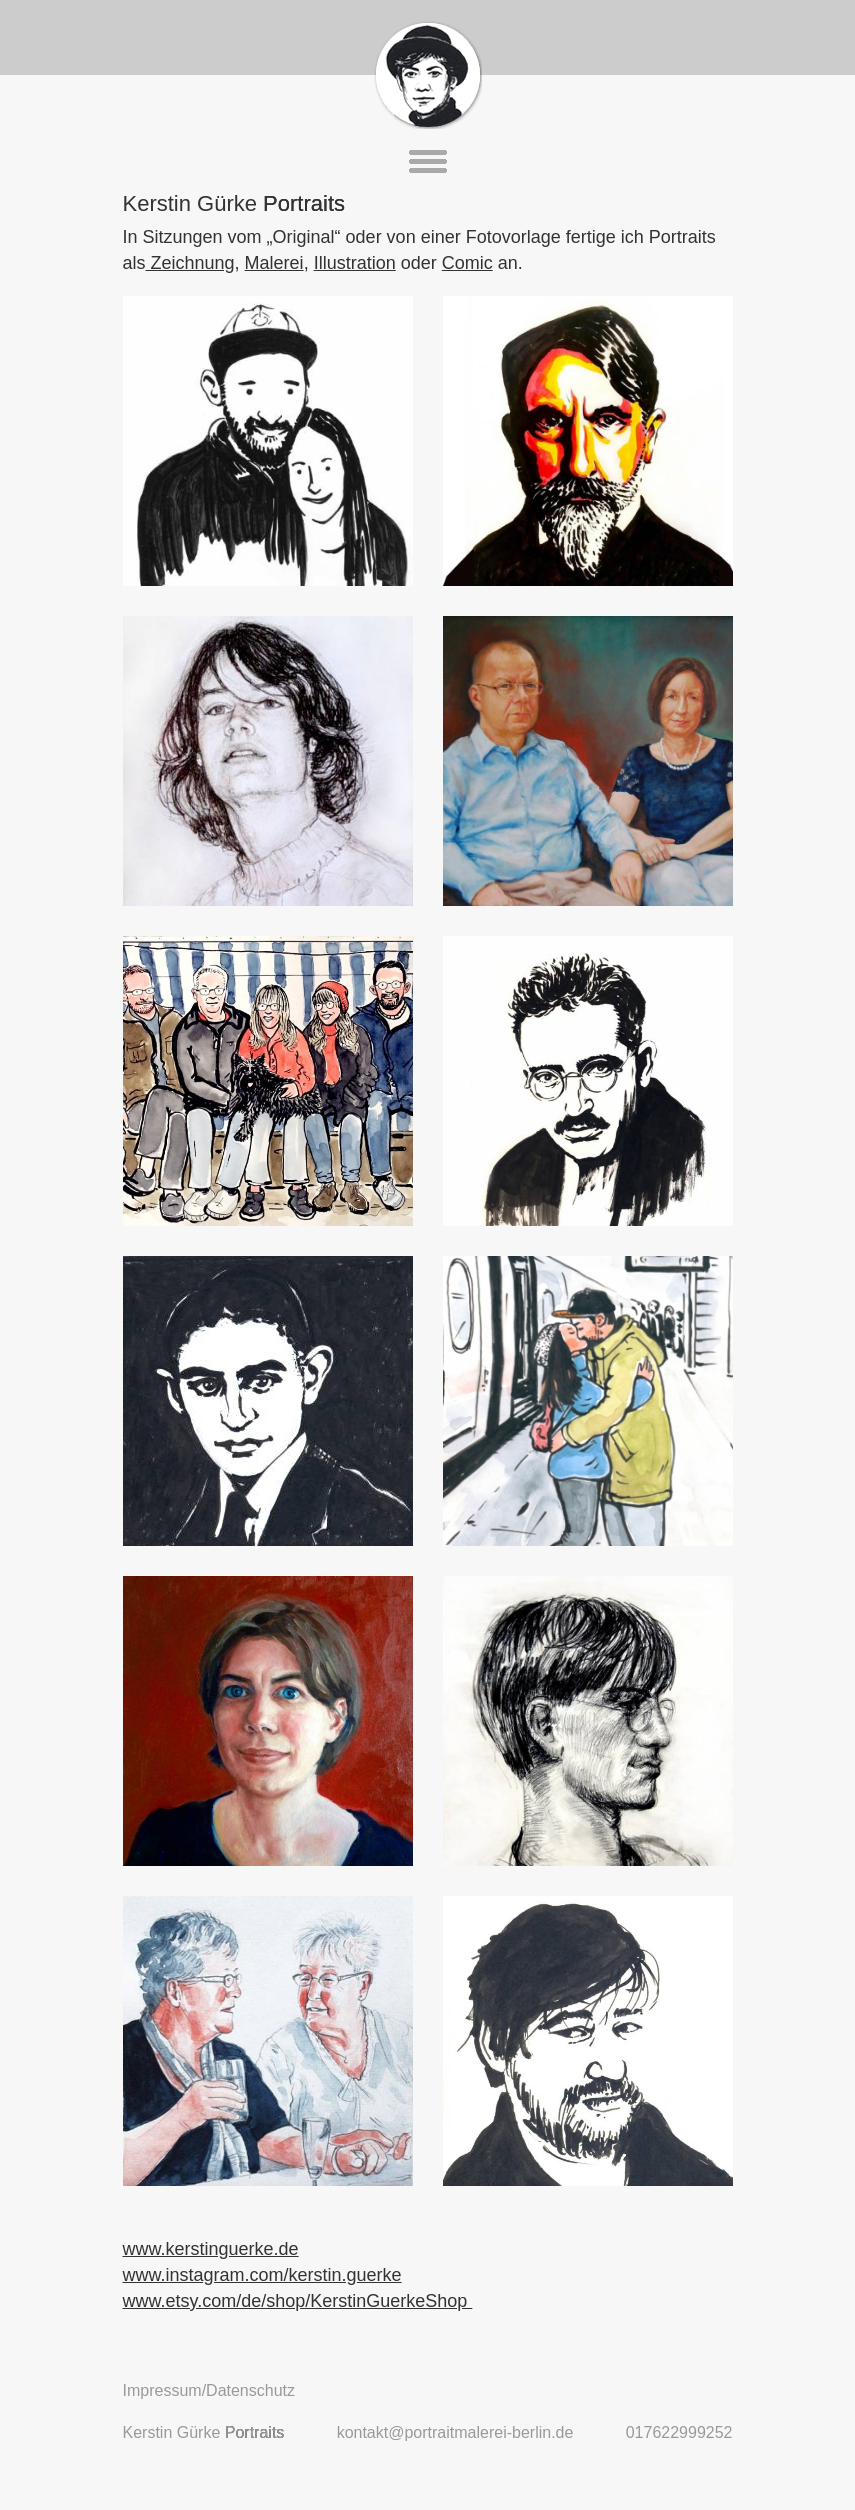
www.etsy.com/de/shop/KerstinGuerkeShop (298, 2301)
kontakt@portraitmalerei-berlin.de (455, 2432)
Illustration (355, 263)
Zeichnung (190, 263)
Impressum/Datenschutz (209, 2390)
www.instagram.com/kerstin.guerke (262, 2275)
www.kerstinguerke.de (211, 2249)
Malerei (274, 263)
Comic (467, 263)
